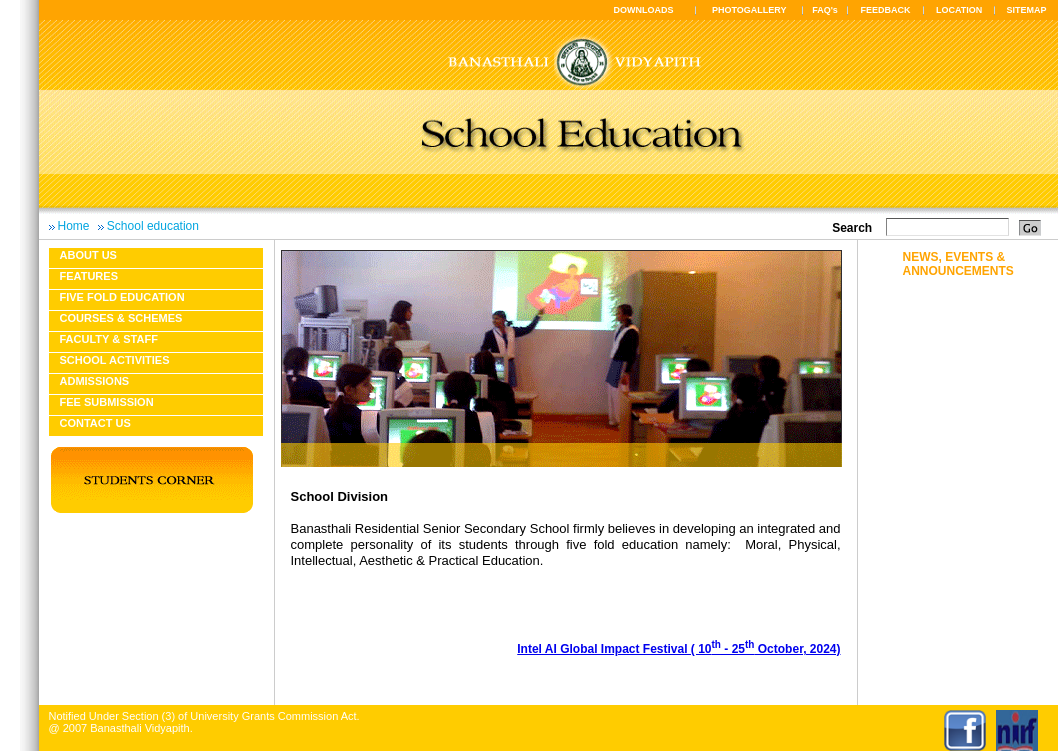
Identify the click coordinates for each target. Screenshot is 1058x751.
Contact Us (95, 423)
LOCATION (959, 10)
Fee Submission (107, 402)
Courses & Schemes (121, 318)
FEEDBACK (886, 10)
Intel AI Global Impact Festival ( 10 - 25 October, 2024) (678, 649)
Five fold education (122, 297)
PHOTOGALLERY (749, 10)
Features (89, 276)
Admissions (95, 381)
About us (88, 255)
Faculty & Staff (109, 339)
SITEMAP (1026, 10)
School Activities (115, 360)
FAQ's (825, 10)
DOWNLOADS (644, 10)
